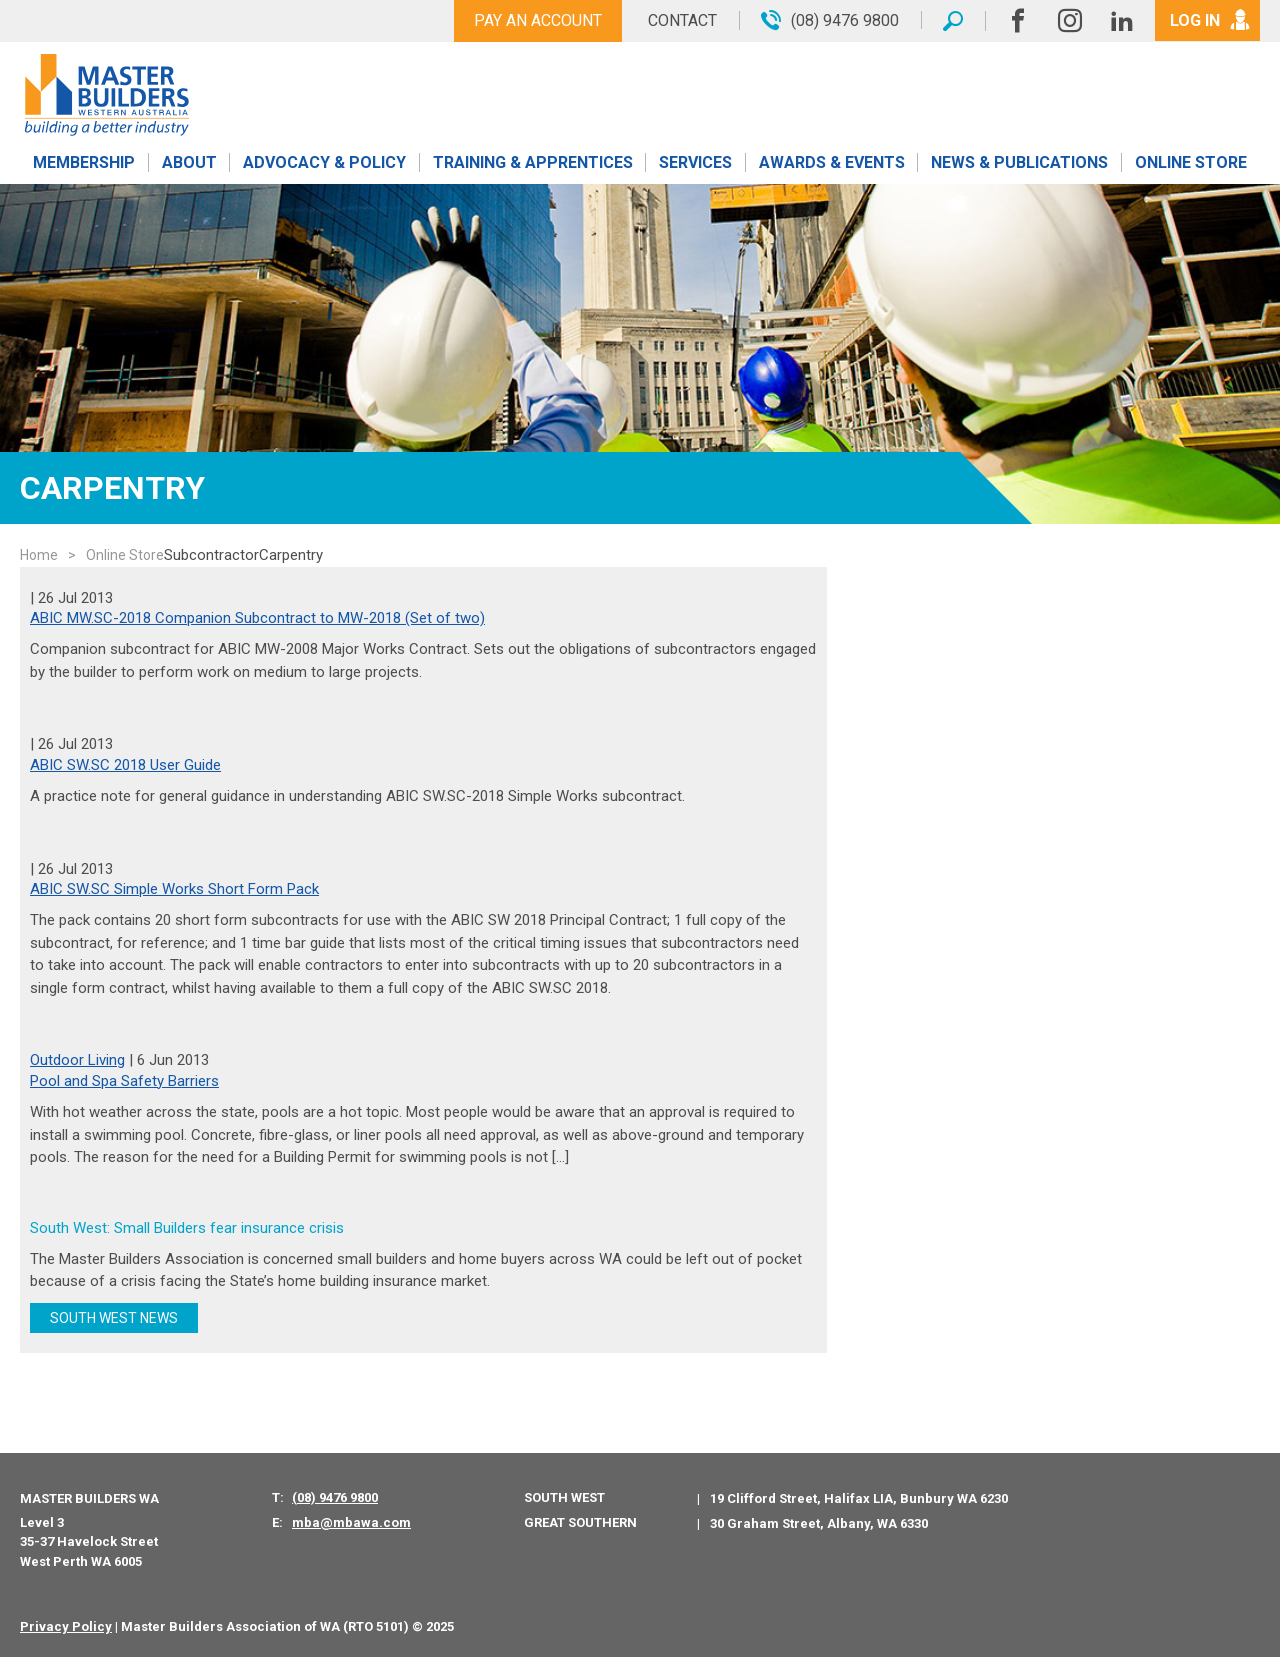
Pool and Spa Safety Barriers (124, 1081)
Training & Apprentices (533, 162)
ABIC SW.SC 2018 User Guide (125, 765)
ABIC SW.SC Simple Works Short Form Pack (174, 889)
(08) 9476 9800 (335, 1497)
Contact (682, 20)
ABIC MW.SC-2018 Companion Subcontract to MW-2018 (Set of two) (257, 618)
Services (695, 162)
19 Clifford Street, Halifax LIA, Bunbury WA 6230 (859, 1498)
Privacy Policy (66, 1626)
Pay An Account (538, 20)
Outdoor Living (77, 1060)
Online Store (1191, 162)
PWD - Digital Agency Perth (546, 1626)
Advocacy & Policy (324, 162)
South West (564, 1497)
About (189, 162)
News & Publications (1019, 162)
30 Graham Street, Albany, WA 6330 (819, 1523)
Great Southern (580, 1522)
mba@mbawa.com (351, 1522)
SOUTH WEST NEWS (114, 1318)
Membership (84, 162)
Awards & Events (832, 162)
